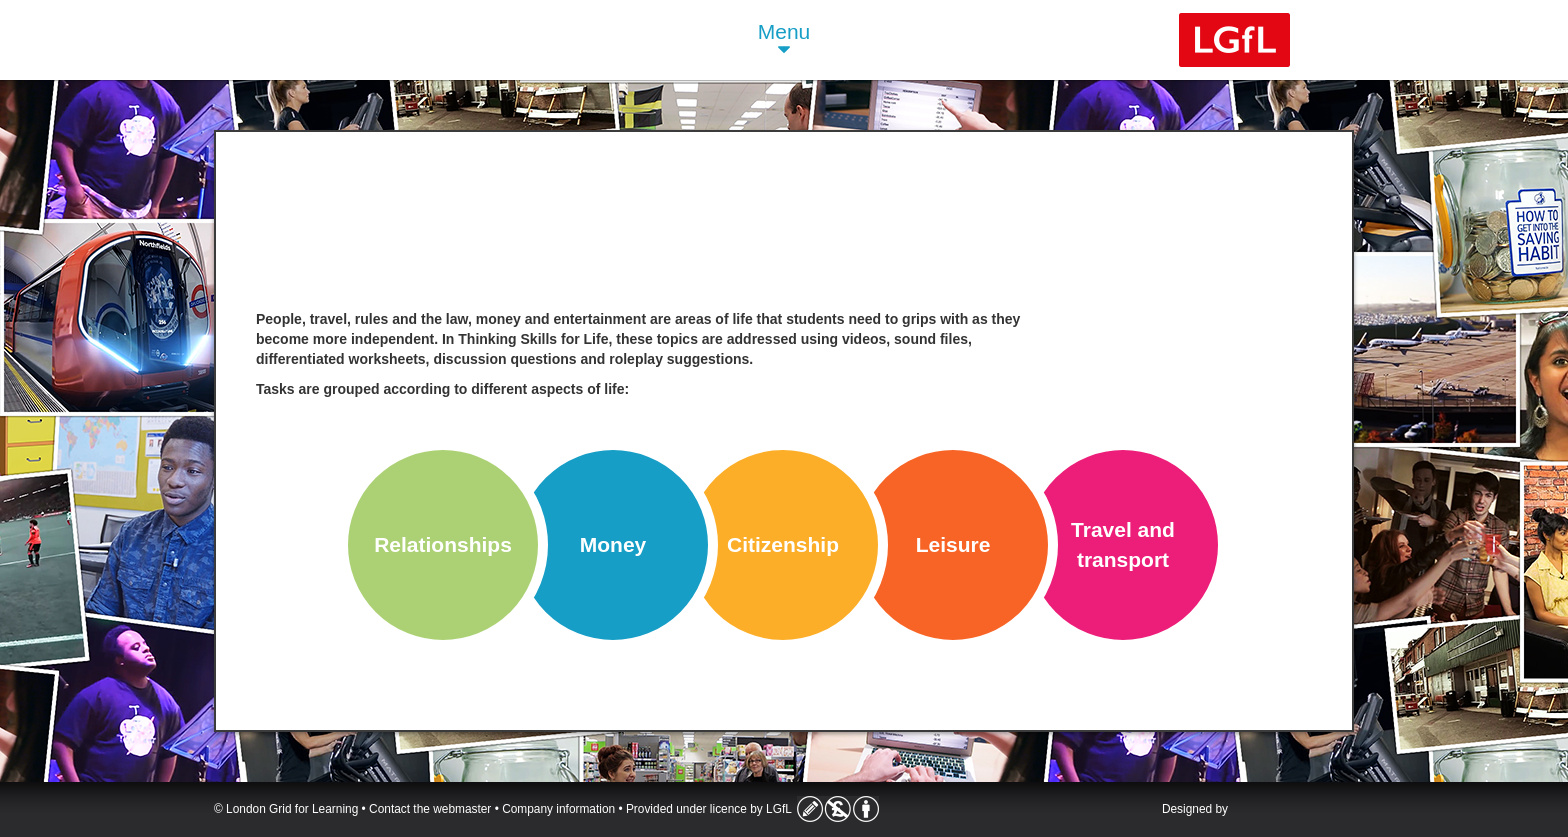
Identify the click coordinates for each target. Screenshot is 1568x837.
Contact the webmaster (430, 809)
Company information (558, 809)
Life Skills (387, 40)
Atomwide (1297, 810)
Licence (838, 809)
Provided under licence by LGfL (709, 809)
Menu (784, 40)
